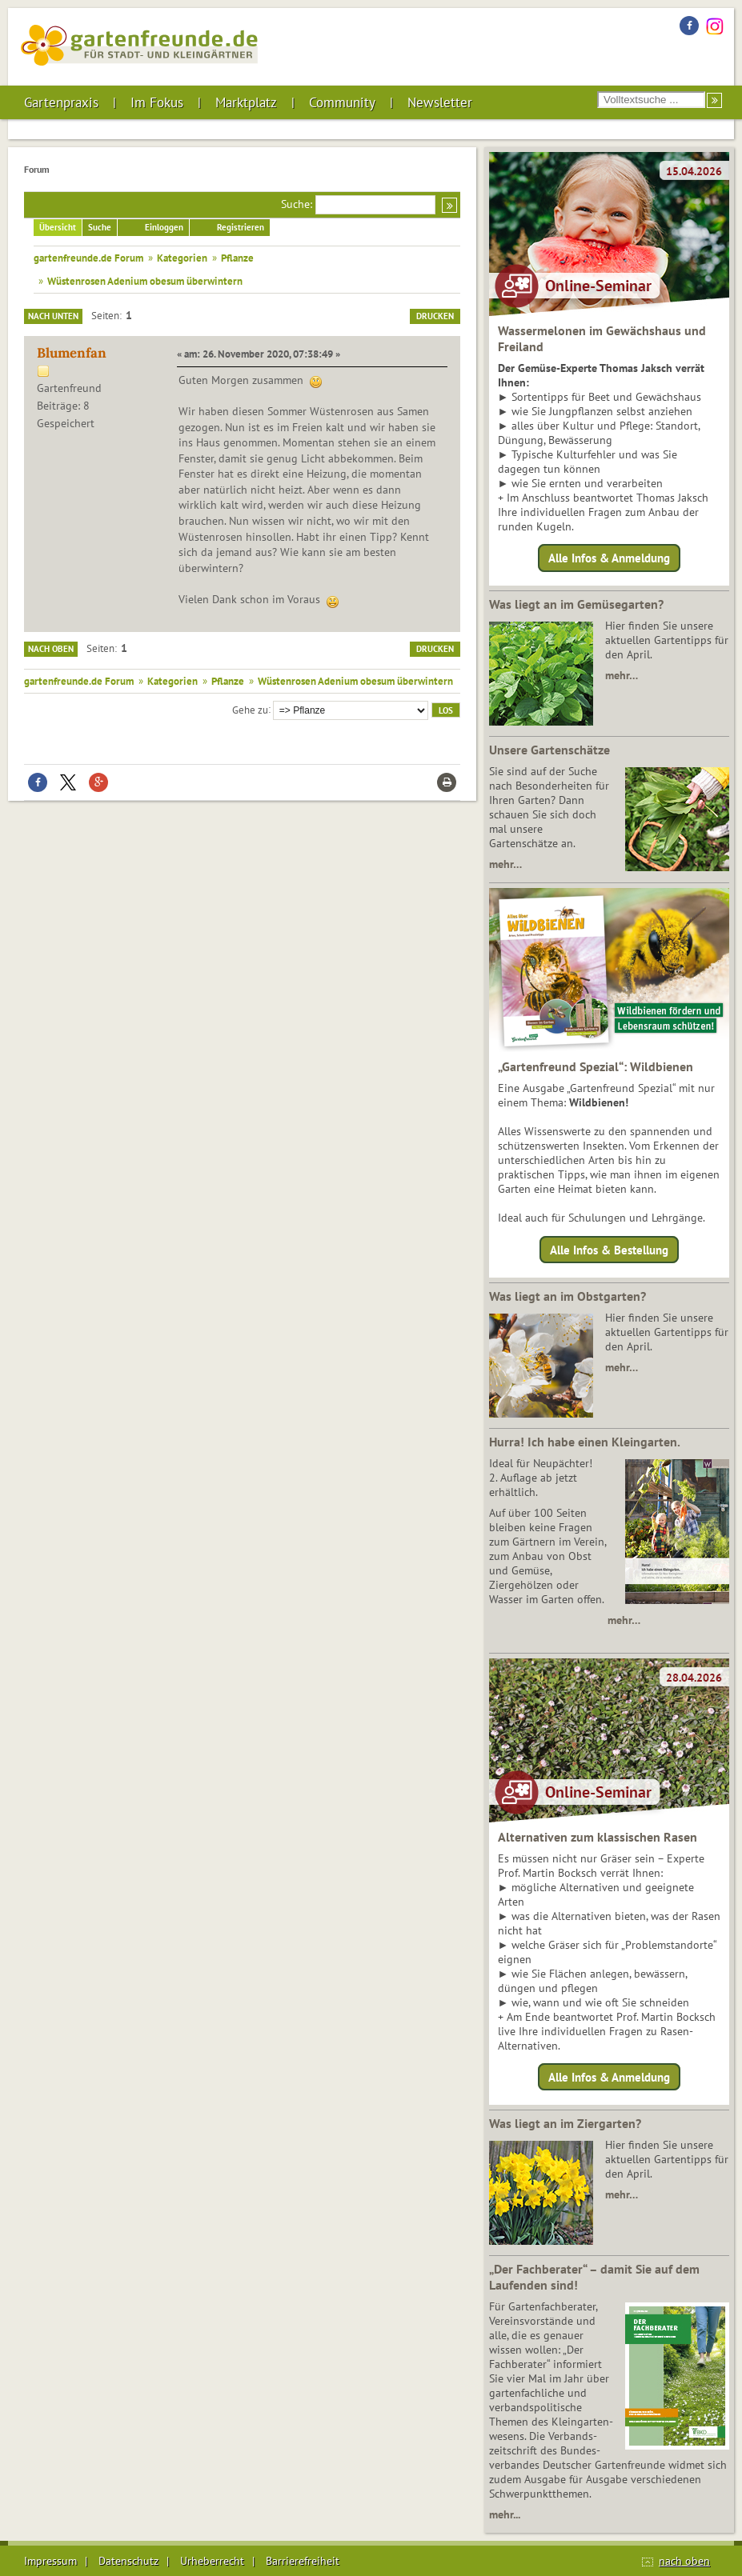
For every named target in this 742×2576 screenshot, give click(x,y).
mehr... (504, 2514)
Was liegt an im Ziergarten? (565, 2123)
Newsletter (439, 102)
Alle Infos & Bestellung (609, 1249)
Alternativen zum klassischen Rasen (597, 1837)
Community (342, 102)
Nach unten (53, 316)
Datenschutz (128, 2561)
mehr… (621, 675)
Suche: (296, 204)
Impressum (50, 2561)
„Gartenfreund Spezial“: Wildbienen (595, 1066)
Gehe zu (250, 708)
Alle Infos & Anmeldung (609, 558)
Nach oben (51, 648)
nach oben (684, 2561)
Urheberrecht (212, 2561)
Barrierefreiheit (302, 2561)
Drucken (435, 316)
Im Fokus (156, 102)
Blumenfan (71, 353)
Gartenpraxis (61, 102)
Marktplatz (246, 102)
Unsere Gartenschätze (549, 750)
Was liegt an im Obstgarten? (567, 1296)
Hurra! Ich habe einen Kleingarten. (584, 1442)
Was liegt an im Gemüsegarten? (576, 604)
